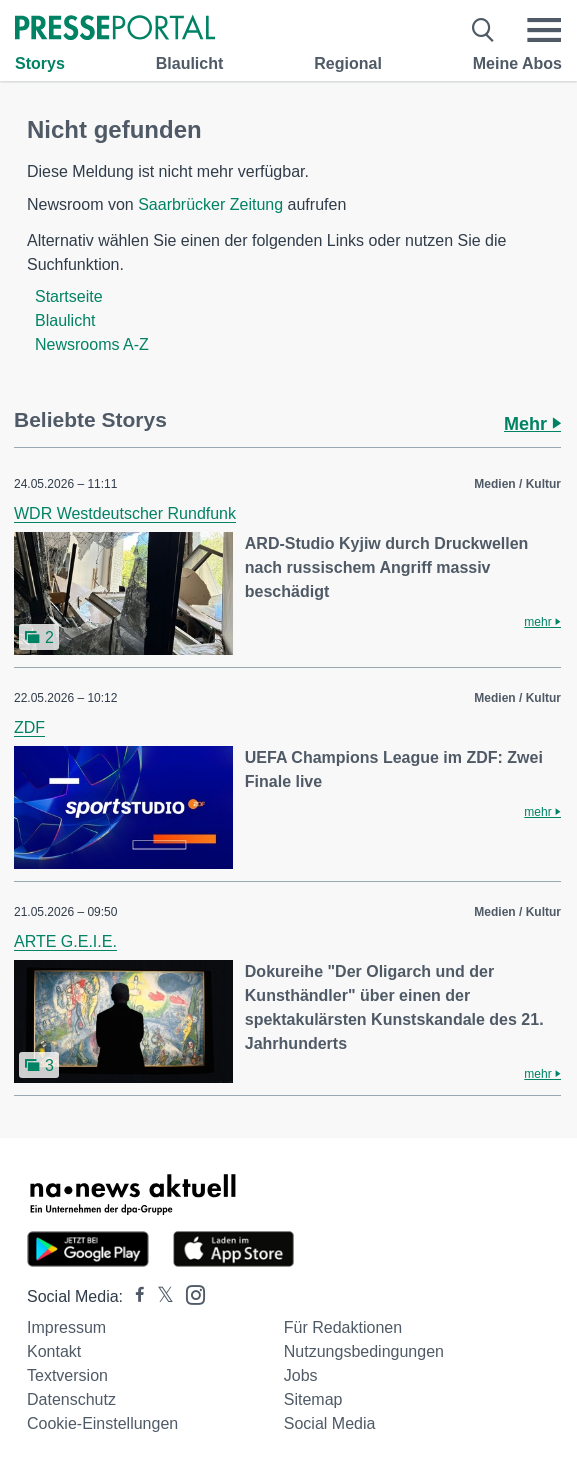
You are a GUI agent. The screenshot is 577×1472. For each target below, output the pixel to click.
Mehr (532, 424)
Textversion (67, 1375)
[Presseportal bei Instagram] (189, 1293)
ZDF (29, 727)
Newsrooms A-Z (92, 344)
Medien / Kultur (517, 484)
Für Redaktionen (343, 1327)
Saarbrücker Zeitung (210, 204)
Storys (40, 63)
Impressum (66, 1327)
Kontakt (54, 1351)
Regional (348, 63)
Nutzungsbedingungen (364, 1351)
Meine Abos (517, 63)
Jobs (301, 1375)
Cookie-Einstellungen (102, 1423)
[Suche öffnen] (483, 30)
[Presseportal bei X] (159, 1296)
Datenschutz (71, 1399)
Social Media (330, 1423)
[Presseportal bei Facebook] (134, 1296)
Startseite (69, 296)
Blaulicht (190, 63)
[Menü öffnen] (544, 30)
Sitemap (313, 1399)
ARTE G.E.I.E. (65, 941)
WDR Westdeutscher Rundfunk (125, 513)
